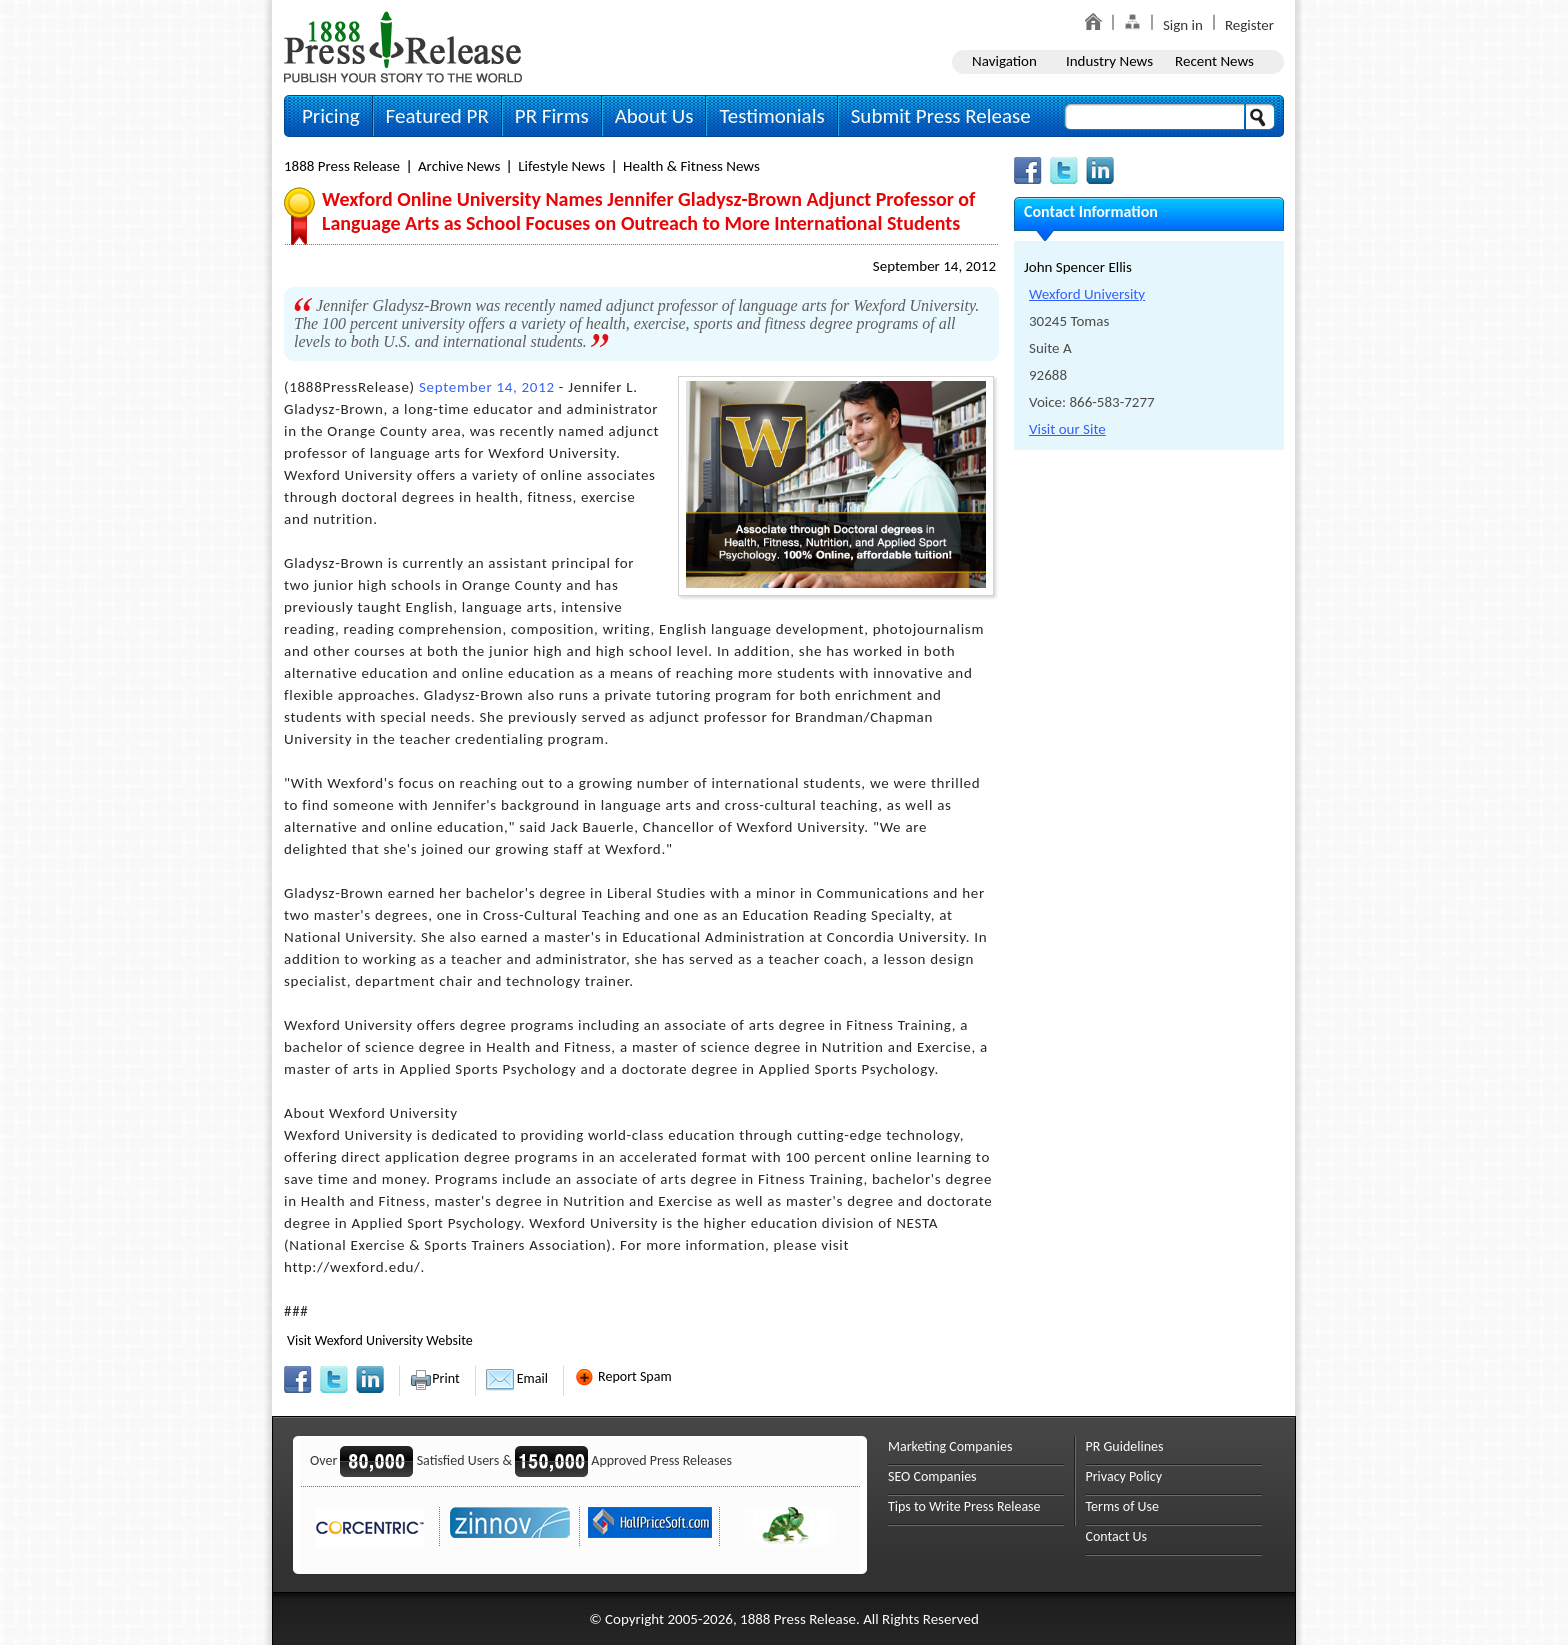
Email (517, 1378)
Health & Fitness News (691, 166)
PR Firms (552, 116)
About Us (654, 116)
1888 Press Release (342, 166)
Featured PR (437, 116)
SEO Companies (932, 1476)
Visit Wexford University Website (380, 1340)
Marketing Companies (950, 1446)
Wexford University (1087, 294)
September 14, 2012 (934, 266)
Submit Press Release (941, 116)
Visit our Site (1067, 429)
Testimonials (771, 116)
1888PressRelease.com (403, 46)
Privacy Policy (1124, 1476)
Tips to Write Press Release (964, 1506)
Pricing (331, 116)
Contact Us (1117, 1536)
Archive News (459, 166)
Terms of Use (1123, 1506)
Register (1249, 25)
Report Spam (623, 1376)
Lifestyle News (561, 166)
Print (434, 1378)
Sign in (1183, 25)
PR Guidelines (1125, 1446)
